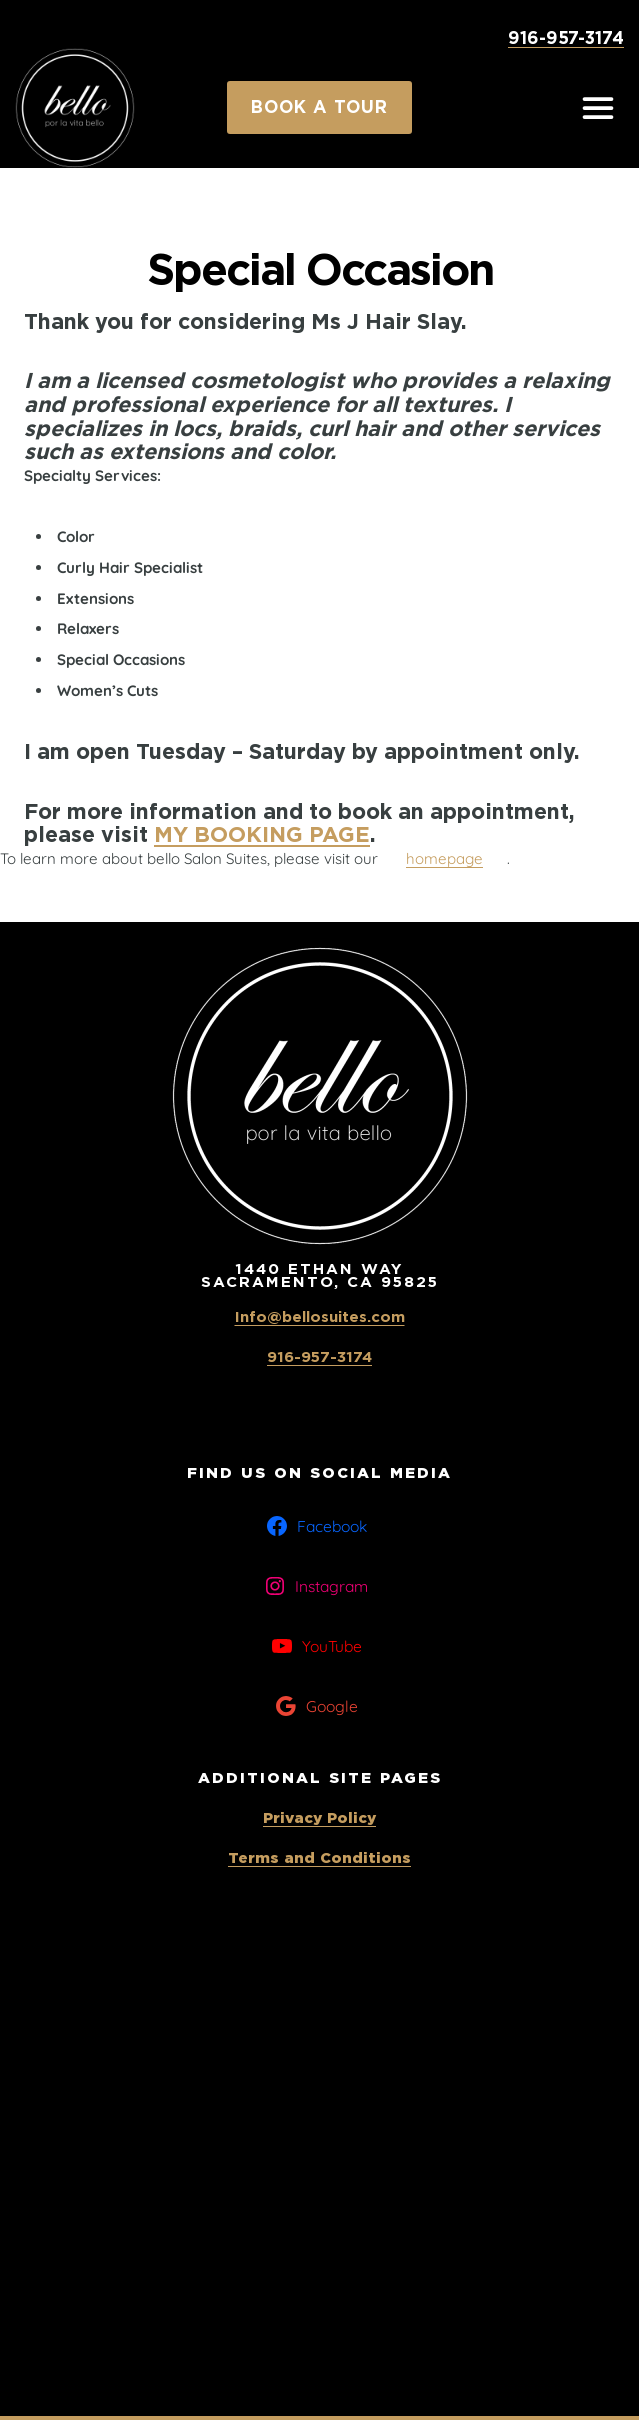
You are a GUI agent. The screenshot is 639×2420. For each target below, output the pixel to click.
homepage (444, 858)
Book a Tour (319, 107)
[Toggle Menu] (598, 108)
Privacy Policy (319, 1818)
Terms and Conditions (319, 1858)
